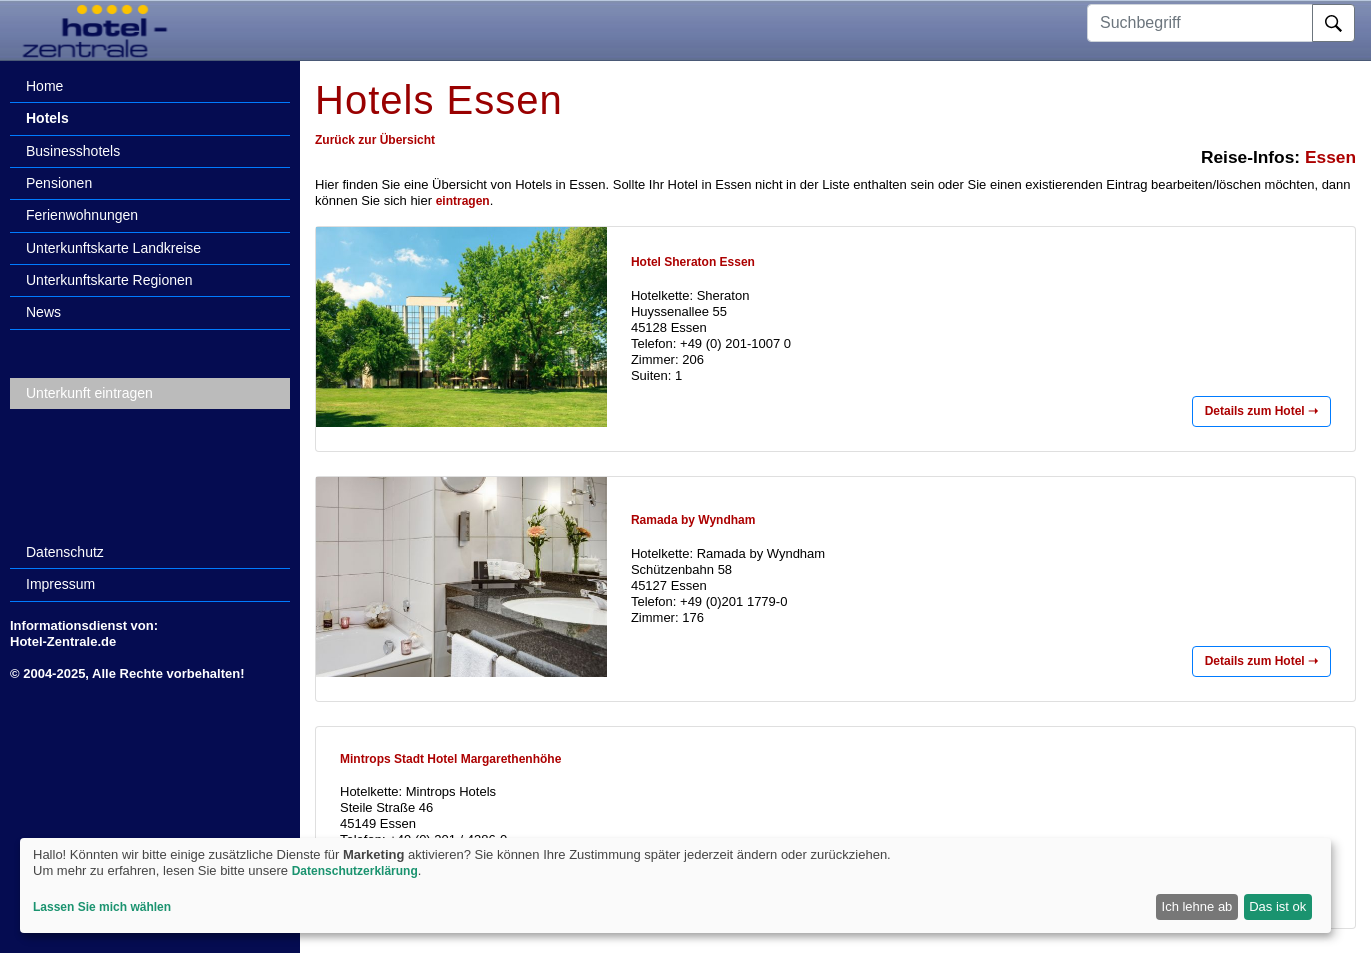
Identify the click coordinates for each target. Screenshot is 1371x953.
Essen (1330, 157)
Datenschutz (65, 552)
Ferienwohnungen (82, 215)
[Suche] (1333, 23)
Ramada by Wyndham (693, 520)
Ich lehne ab (1197, 906)
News (43, 312)
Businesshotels (73, 151)
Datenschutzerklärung (355, 871)
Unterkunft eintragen (89, 393)
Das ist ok (1277, 906)
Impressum (60, 584)
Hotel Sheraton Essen (693, 262)
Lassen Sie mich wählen (102, 907)
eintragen (463, 201)
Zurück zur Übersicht (375, 140)
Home (44, 86)
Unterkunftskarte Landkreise (113, 248)
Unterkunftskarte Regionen (109, 280)
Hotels (47, 118)
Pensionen (59, 183)
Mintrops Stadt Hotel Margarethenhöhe (450, 759)
